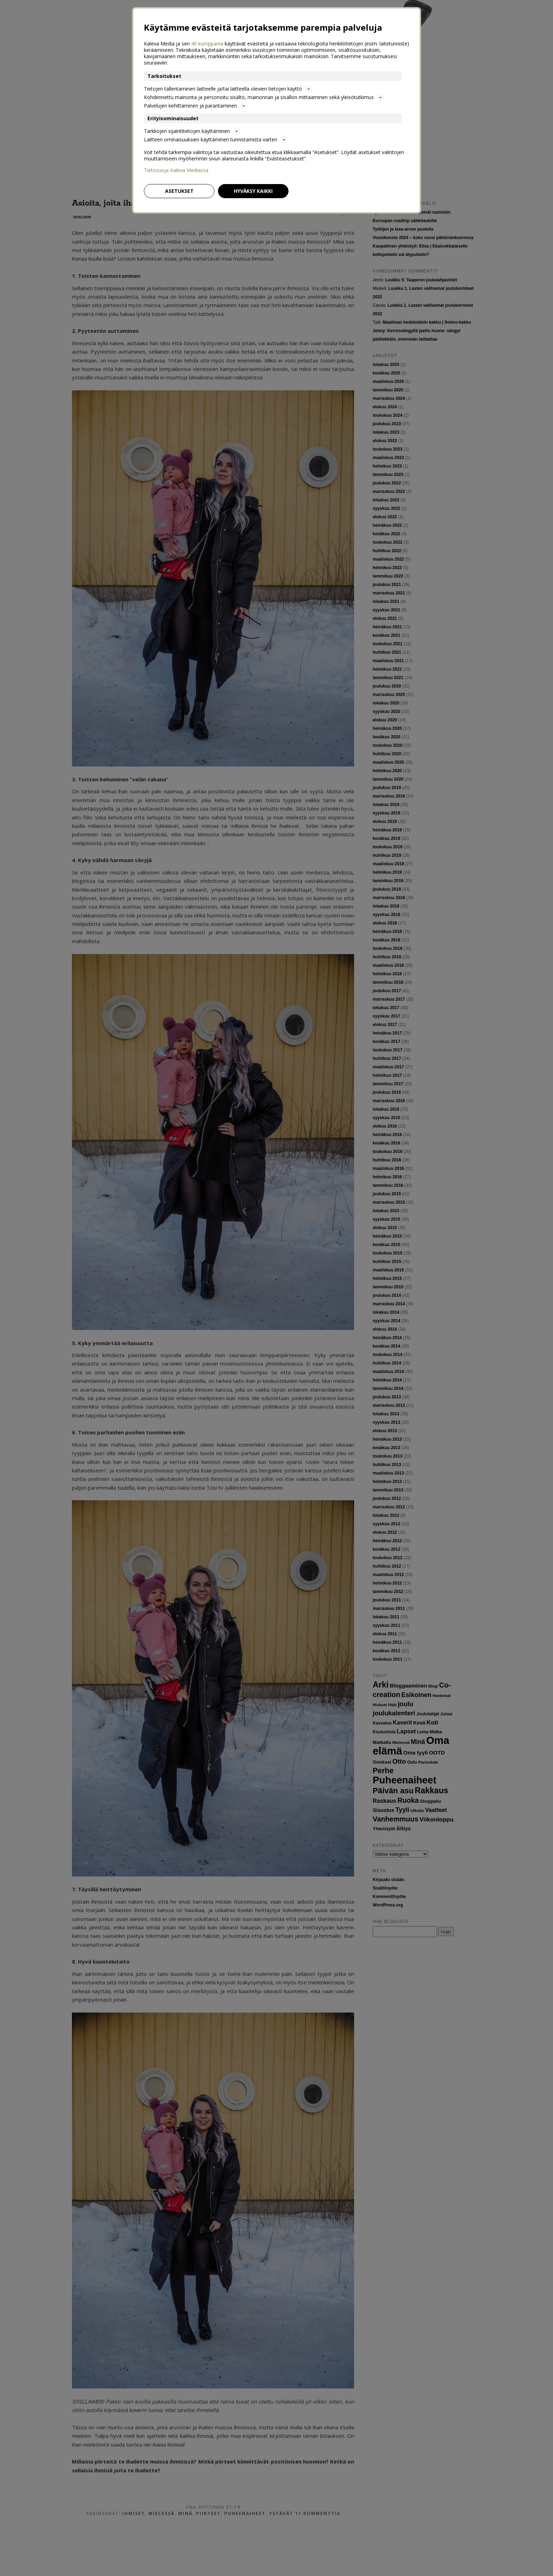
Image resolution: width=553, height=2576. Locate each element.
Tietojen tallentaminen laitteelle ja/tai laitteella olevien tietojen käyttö (228, 88)
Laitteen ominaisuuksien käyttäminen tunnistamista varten (215, 139)
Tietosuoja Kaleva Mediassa (176, 170)
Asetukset (179, 191)
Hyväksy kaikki (253, 191)
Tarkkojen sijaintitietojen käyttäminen (192, 131)
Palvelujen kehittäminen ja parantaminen (195, 105)
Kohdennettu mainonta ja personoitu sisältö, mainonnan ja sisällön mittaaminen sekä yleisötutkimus (264, 97)
